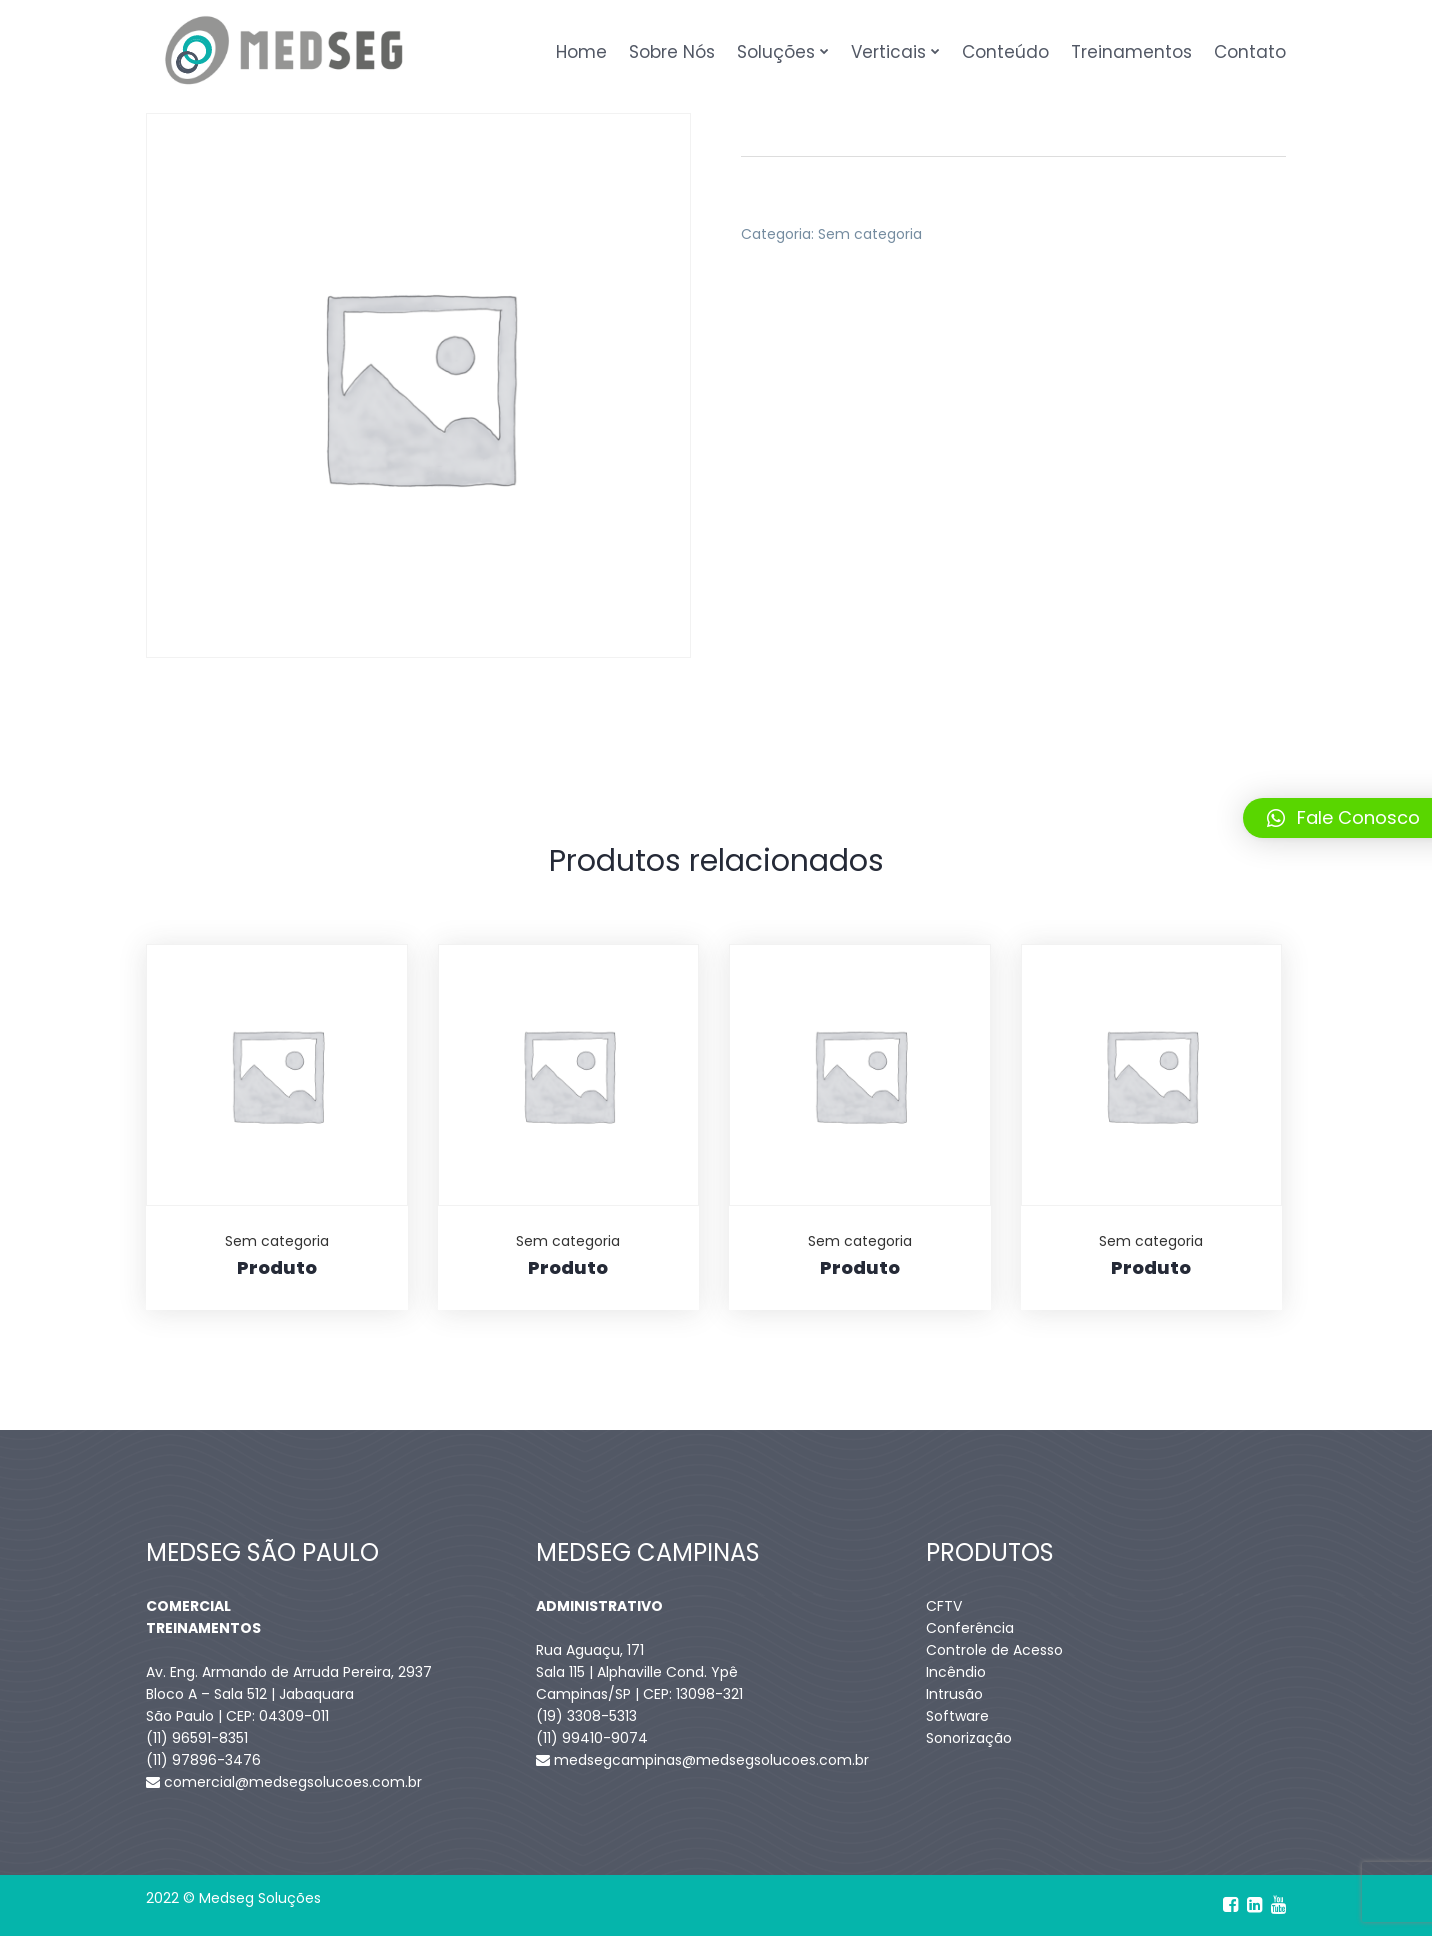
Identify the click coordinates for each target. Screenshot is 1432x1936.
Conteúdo (1005, 52)
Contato (1250, 52)
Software (957, 1716)
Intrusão (954, 1694)
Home (581, 52)
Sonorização (969, 1738)
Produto (277, 1267)
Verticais (888, 52)
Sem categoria (870, 234)
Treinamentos (1131, 52)
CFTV (944, 1606)
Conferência (970, 1628)
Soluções (776, 52)
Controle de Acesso (994, 1650)
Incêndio (956, 1672)
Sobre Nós (672, 52)
